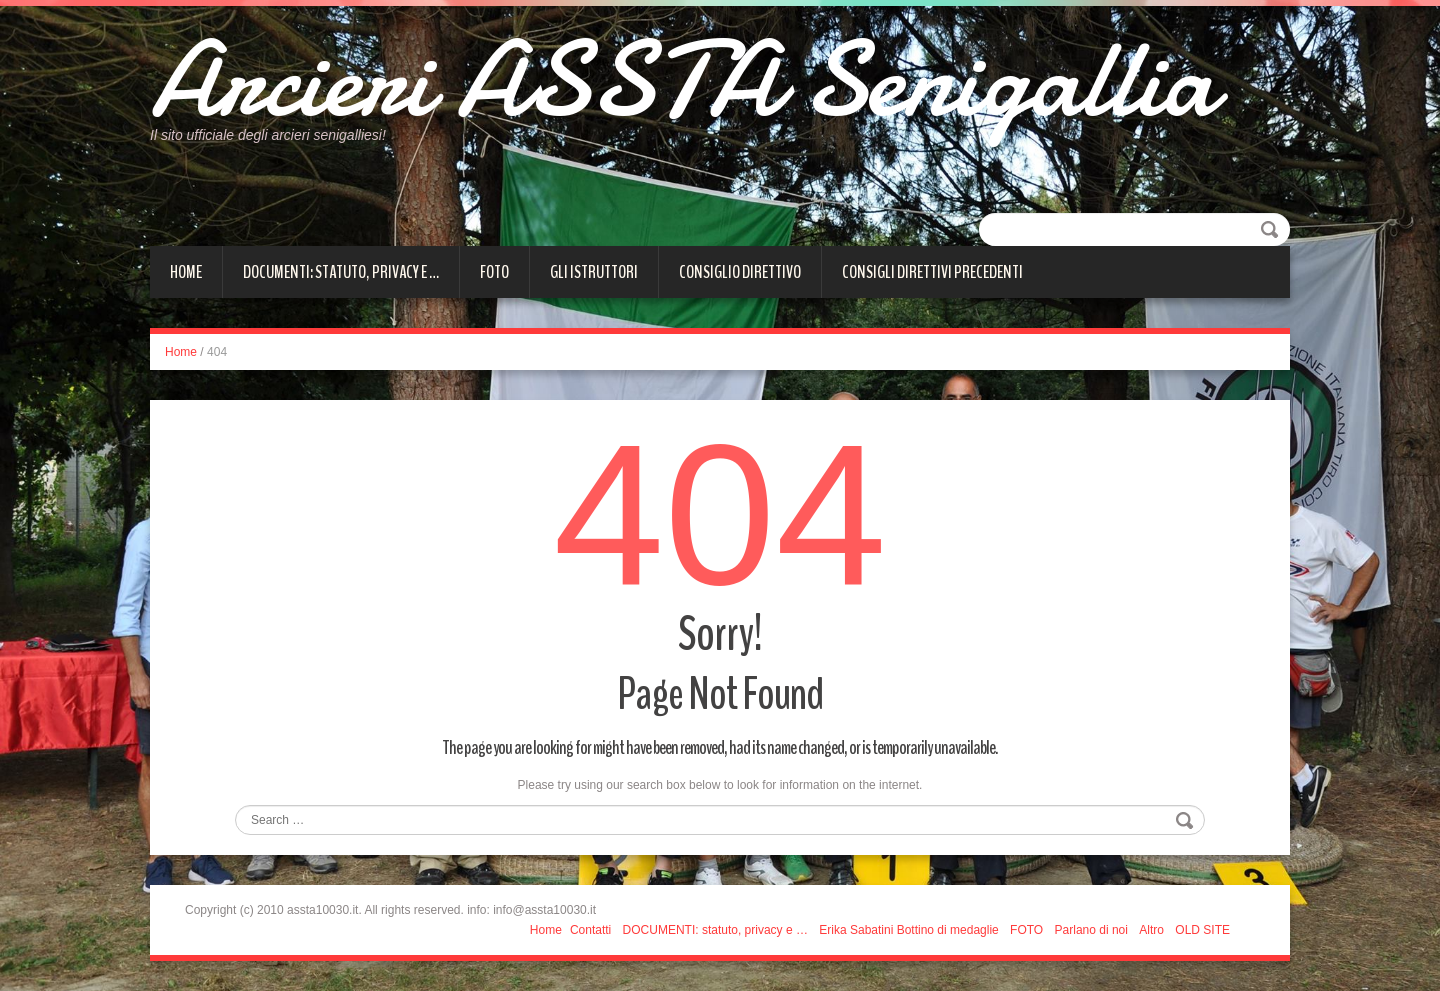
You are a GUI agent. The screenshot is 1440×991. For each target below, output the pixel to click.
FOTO (494, 272)
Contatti (590, 930)
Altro (1151, 930)
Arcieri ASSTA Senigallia (682, 80)
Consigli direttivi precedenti (932, 272)
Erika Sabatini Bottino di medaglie (908, 930)
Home (186, 272)
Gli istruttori (594, 272)
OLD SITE (1202, 930)
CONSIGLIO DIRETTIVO (740, 272)
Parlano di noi (1091, 930)
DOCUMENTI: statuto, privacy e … (341, 272)
